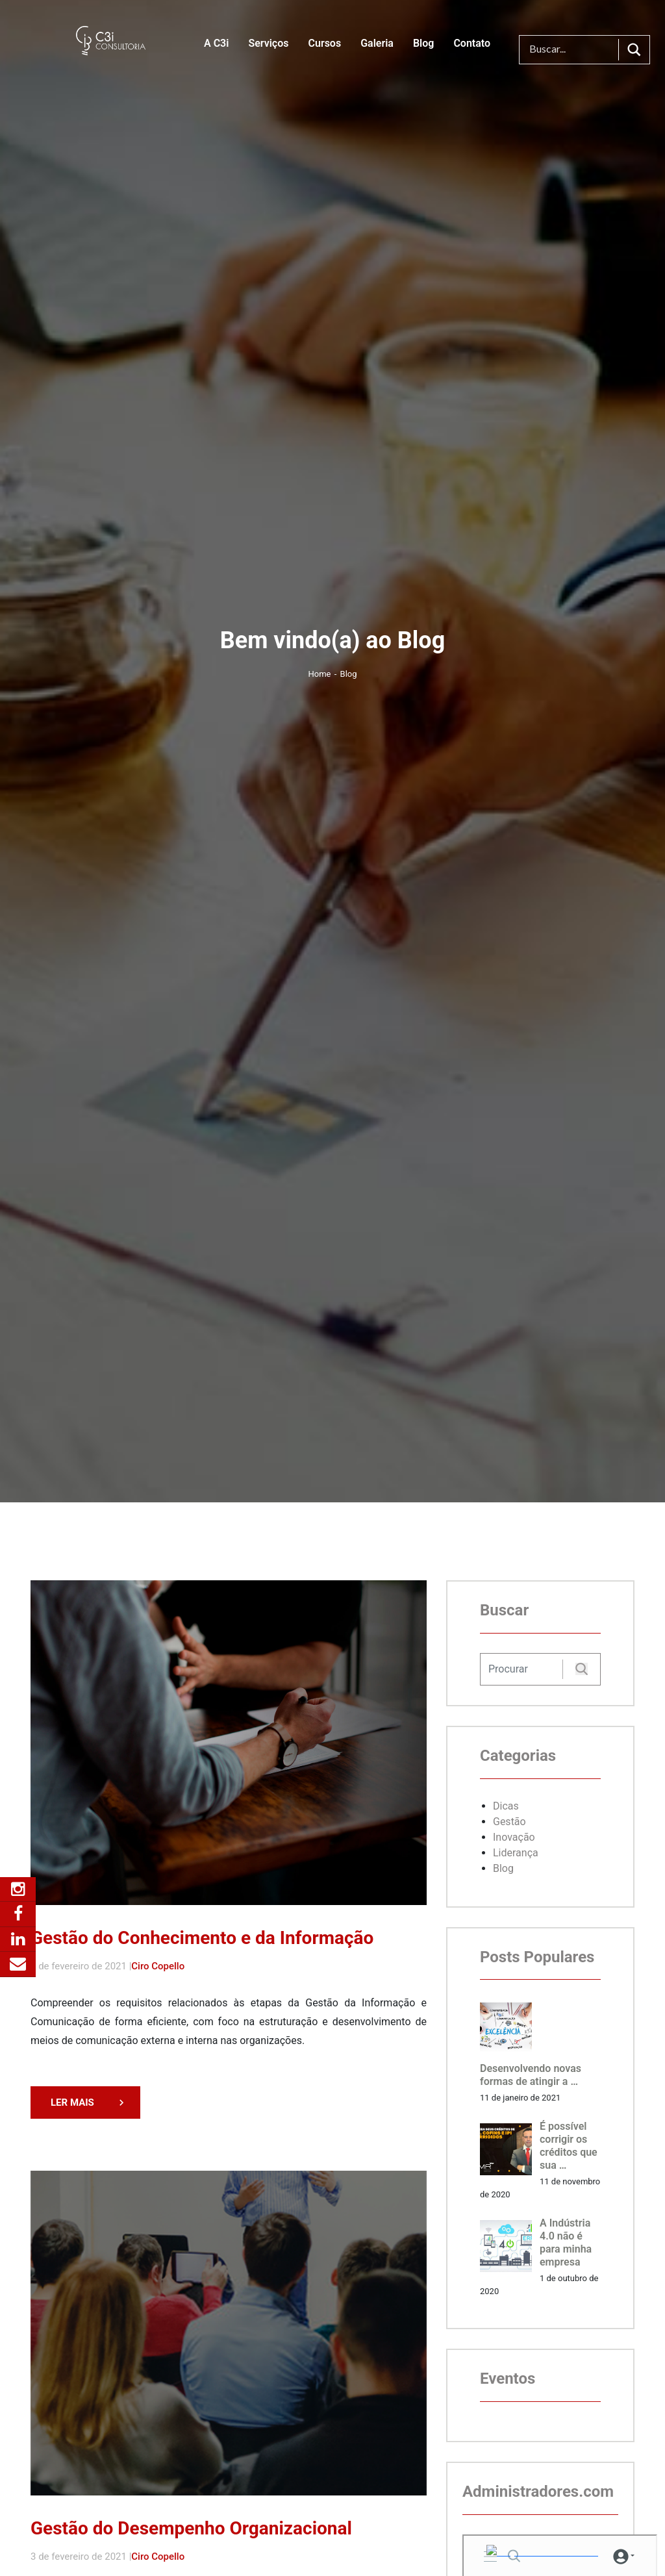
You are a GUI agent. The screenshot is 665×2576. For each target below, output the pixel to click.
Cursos (324, 43)
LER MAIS (72, 2102)
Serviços (268, 43)
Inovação (514, 1837)
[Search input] (572, 50)
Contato (471, 43)
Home (321, 674)
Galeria (377, 43)
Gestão (509, 1821)
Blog (423, 43)
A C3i (216, 43)
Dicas (506, 1806)
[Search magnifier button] (633, 50)
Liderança (515, 1853)
